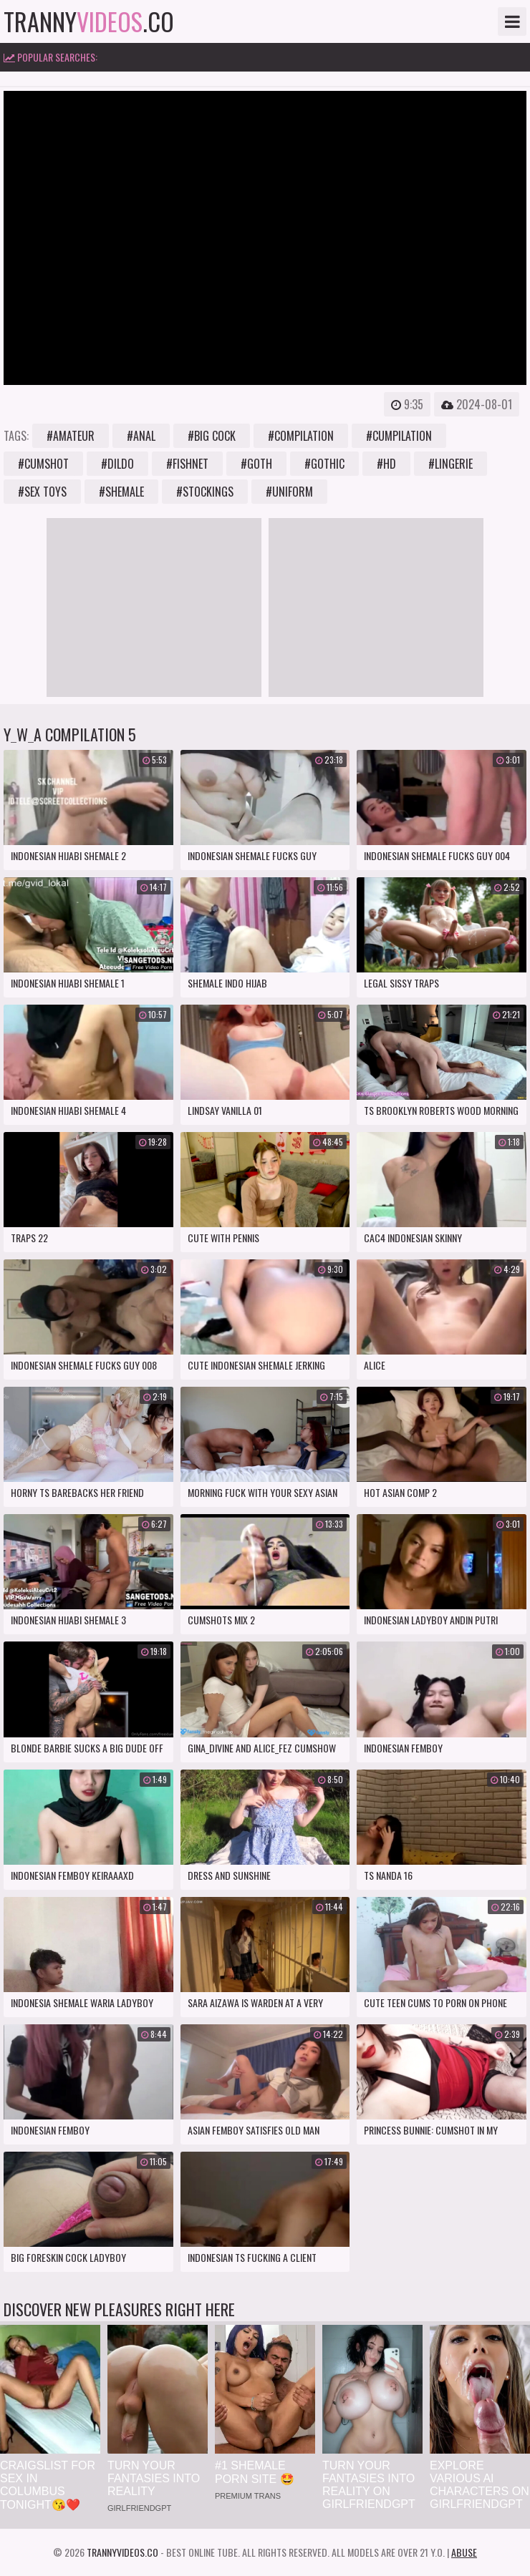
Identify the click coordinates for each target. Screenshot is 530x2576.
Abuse (464, 2552)
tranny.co (89, 21)
